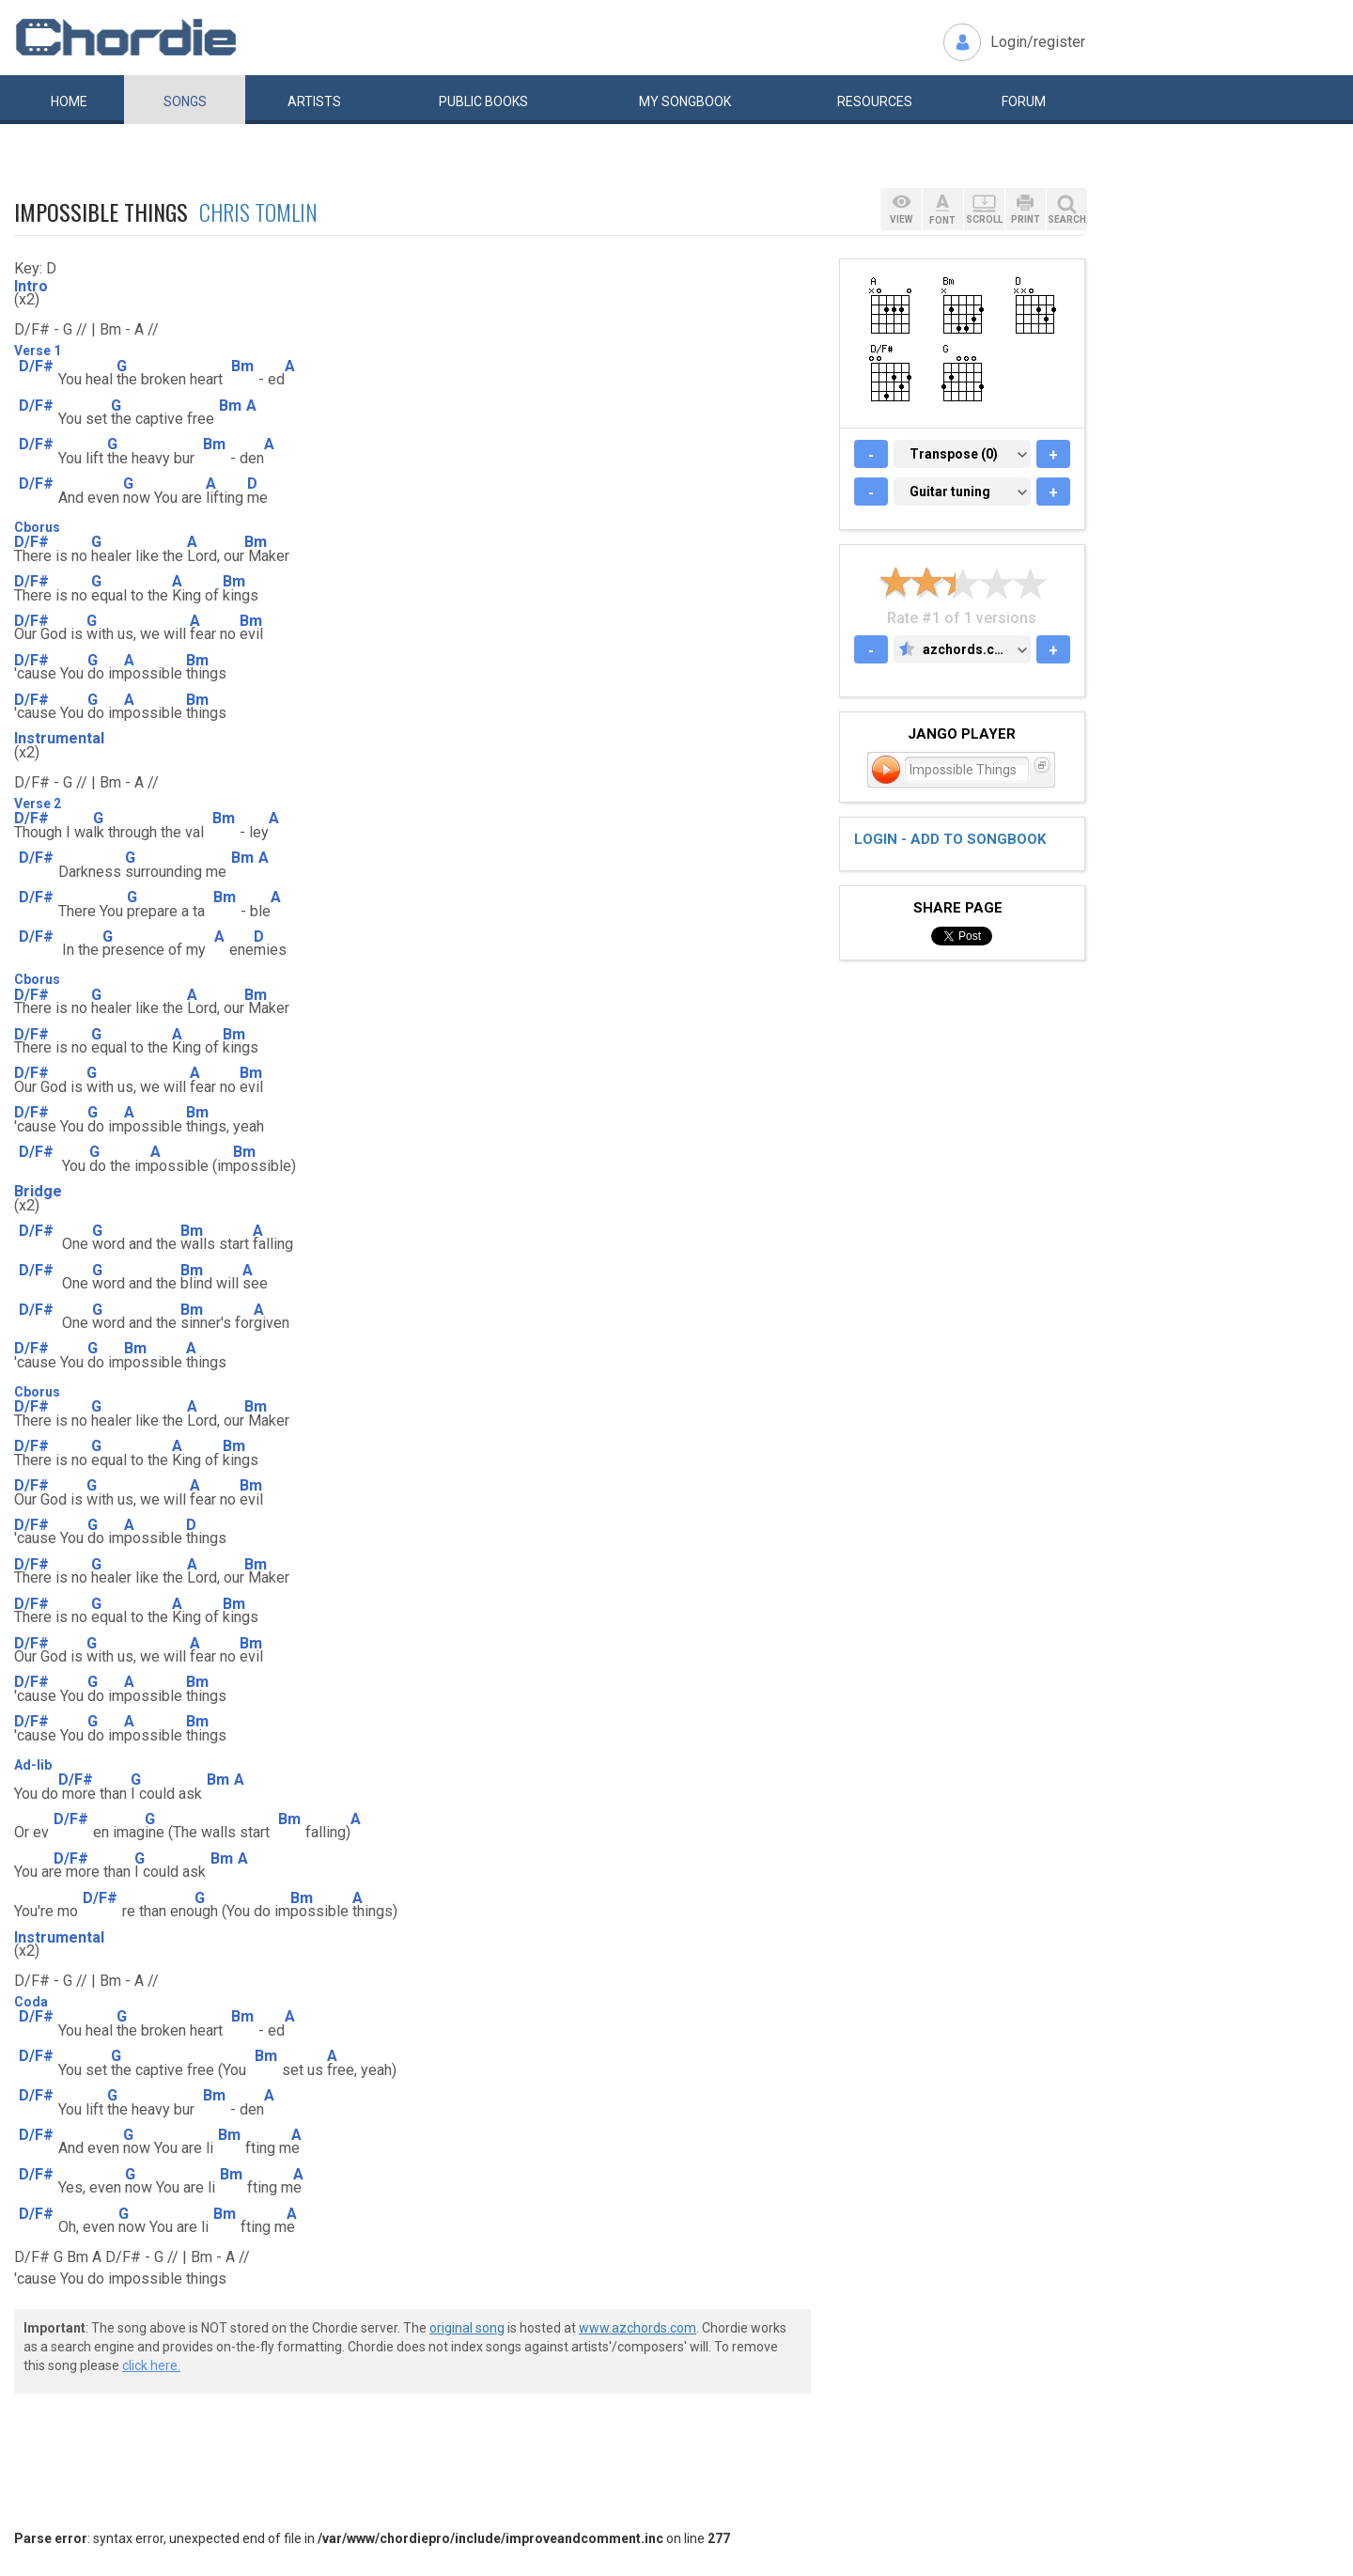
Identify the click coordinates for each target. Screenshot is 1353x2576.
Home (69, 101)
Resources (874, 101)
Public (483, 101)
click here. (151, 2365)
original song (467, 2327)
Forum (1024, 101)
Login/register (1037, 42)
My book (685, 101)
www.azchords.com (637, 2327)
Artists (314, 101)
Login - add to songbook (950, 839)
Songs (185, 101)
